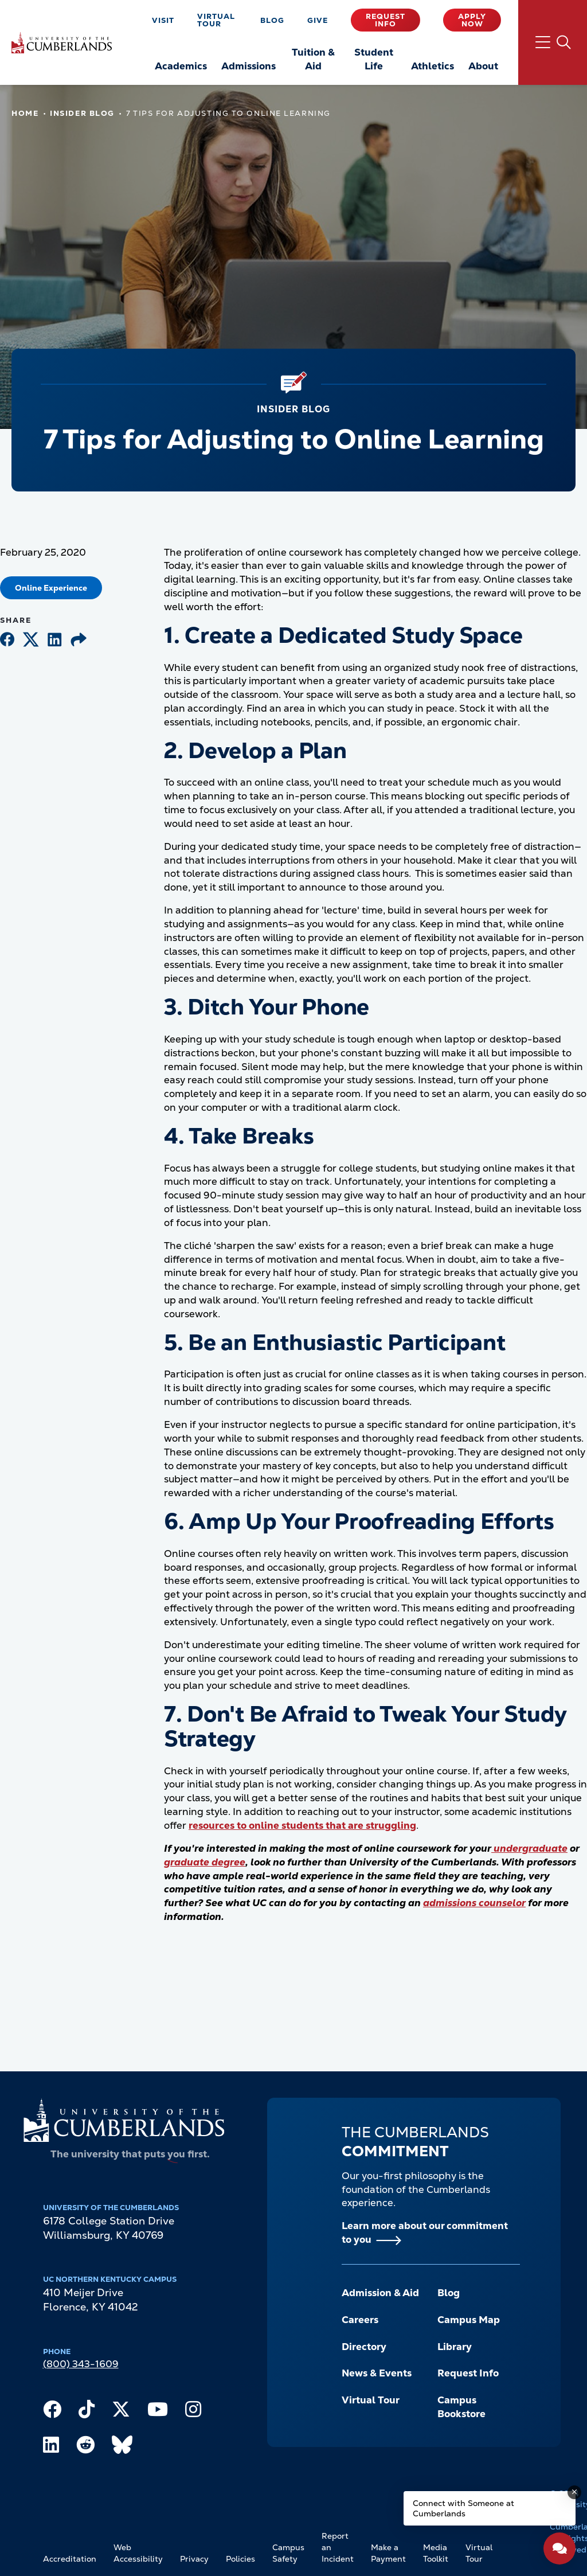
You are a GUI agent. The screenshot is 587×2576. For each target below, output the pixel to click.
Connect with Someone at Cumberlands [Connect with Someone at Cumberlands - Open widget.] (463, 2508)
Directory (364, 2346)
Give (317, 20)
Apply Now (472, 20)
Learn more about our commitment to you (425, 2232)
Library (454, 2346)
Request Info (385, 20)
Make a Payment (388, 2553)
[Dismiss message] (574, 2492)
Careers (360, 2319)
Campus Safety (288, 2553)
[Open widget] (559, 2548)
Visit (163, 20)
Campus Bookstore (461, 2407)
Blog (272, 20)
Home (24, 113)
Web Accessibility (138, 2553)
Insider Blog (82, 113)
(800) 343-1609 (81, 2364)
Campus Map (468, 2319)
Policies (240, 2559)
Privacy (194, 2559)
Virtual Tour (216, 20)
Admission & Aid (380, 2292)
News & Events (377, 2373)
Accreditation (69, 2559)
